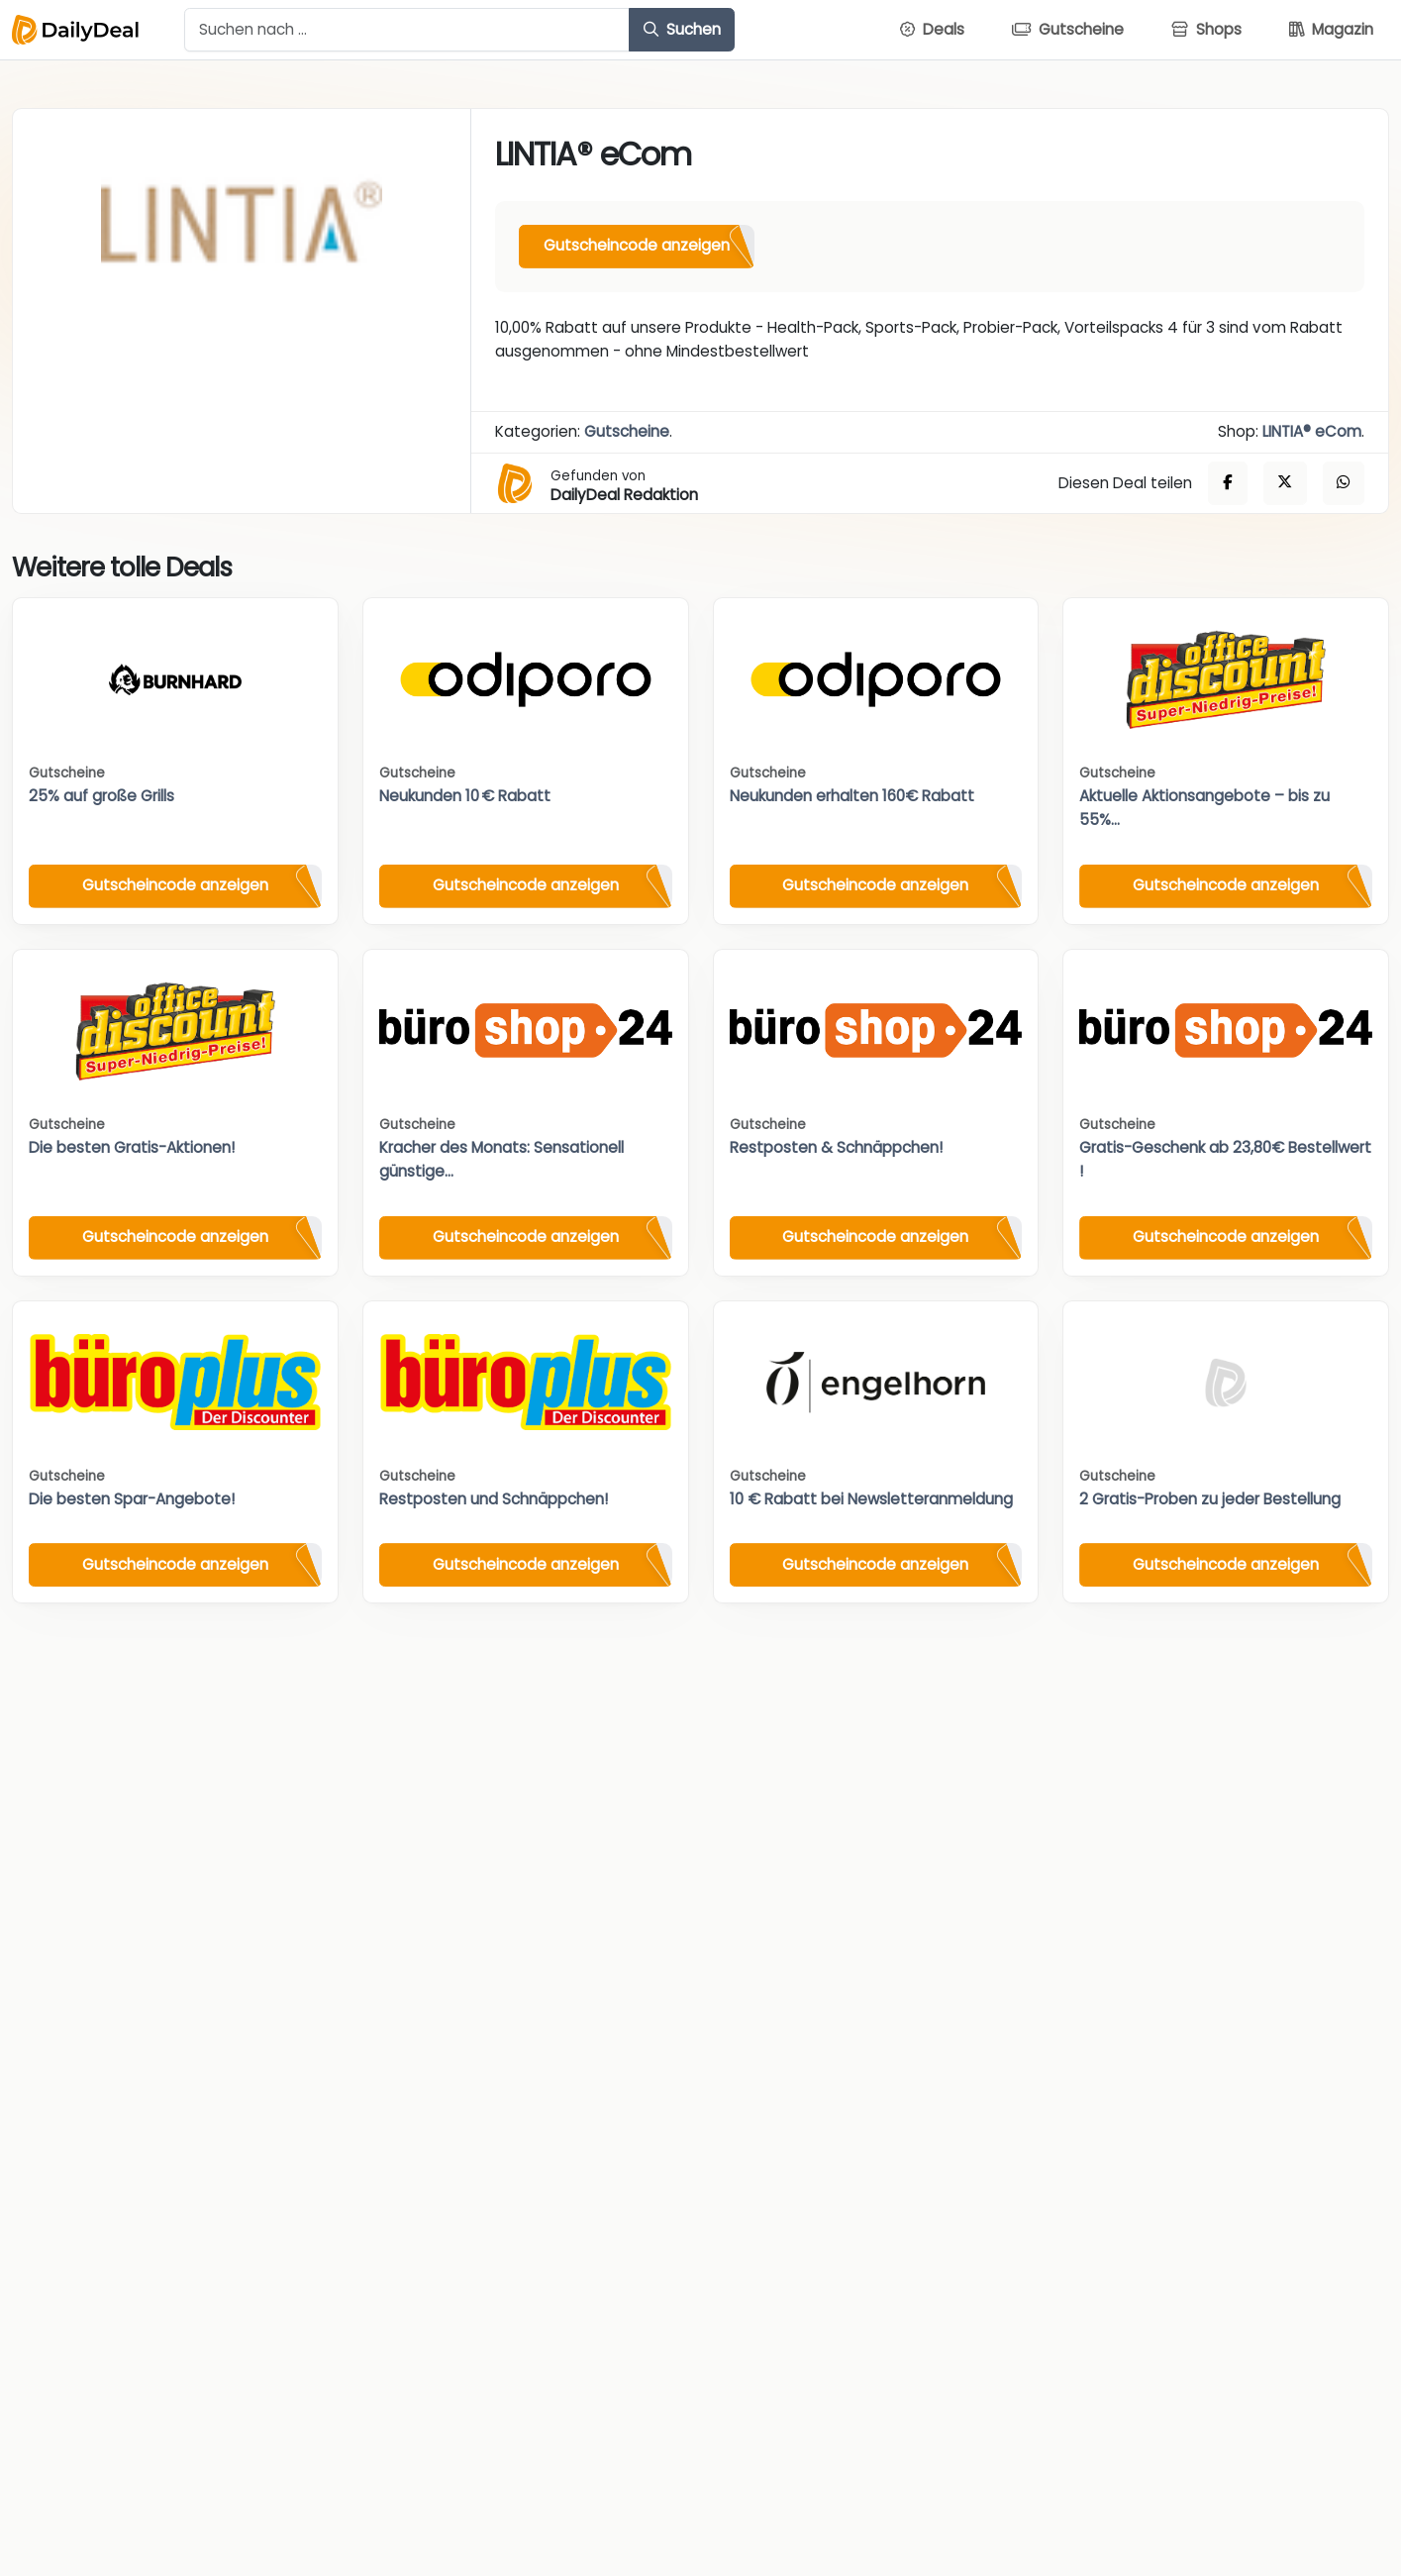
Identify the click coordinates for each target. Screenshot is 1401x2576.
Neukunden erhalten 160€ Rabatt (852, 795)
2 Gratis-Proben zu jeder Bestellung (1210, 1499)
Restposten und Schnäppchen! (493, 1499)
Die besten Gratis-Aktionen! (132, 1147)
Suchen (682, 29)
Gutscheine (626, 431)
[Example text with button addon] (407, 30)
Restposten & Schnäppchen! (836, 1147)
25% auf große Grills (101, 795)
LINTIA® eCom (1311, 431)
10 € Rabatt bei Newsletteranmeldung (871, 1499)
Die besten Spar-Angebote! (132, 1499)
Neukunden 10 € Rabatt (464, 795)
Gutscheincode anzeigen (637, 245)
